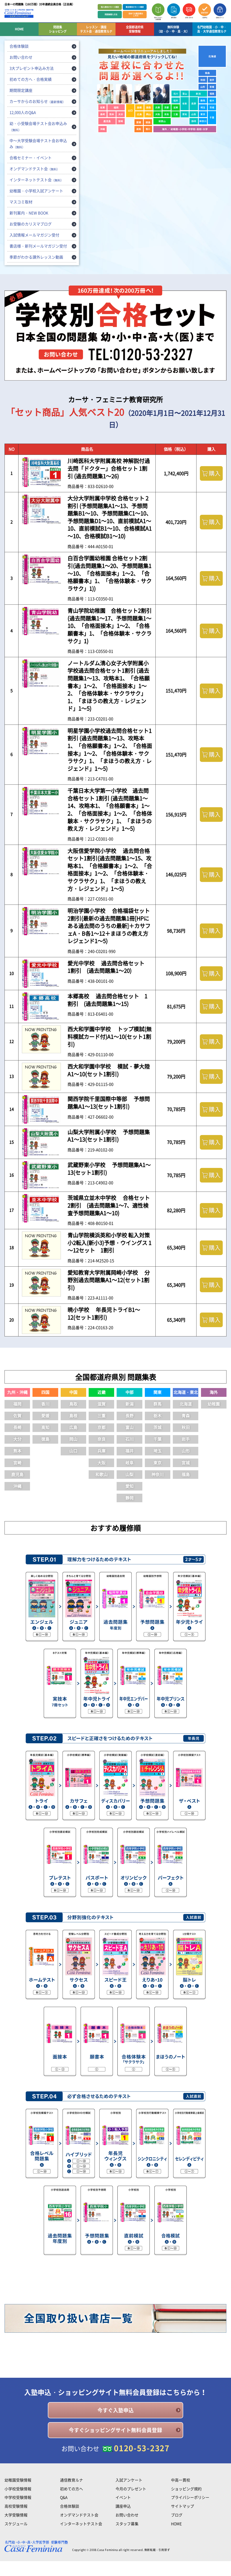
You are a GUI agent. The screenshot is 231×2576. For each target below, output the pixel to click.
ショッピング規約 (187, 2503)
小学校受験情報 (19, 2503)
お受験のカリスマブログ (31, 234)
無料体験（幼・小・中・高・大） (173, 29)
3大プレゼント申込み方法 (32, 70)
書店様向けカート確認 (135, 6)
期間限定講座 (21, 93)
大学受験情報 (17, 2529)
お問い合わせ (189, 10)
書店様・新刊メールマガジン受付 (39, 258)
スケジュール (17, 2538)
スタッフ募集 (128, 2538)
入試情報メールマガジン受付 (35, 246)
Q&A (64, 2512)
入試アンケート (130, 2495)
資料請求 (173, 10)
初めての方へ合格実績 (158, 11)
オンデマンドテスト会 (35, 176)
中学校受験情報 (19, 2512)
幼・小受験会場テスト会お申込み (39, 131)
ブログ (177, 2529)
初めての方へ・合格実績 (31, 81)
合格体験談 (19, 46)
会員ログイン (220, 10)
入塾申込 (204, 10)
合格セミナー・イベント (31, 164)
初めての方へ (72, 2503)
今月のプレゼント (132, 2503)
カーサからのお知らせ (38, 105)
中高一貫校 (181, 2495)
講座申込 (124, 2521)
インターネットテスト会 (37, 188)
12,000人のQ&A (23, 116)
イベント (124, 2512)
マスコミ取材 (21, 211)
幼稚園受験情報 (19, 2495)
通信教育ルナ (72, 2495)
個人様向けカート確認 (110, 6)
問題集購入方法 (111, 14)
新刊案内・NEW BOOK (30, 223)
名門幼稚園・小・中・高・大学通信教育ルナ (211, 29)
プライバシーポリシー (191, 2512)
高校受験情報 (17, 2521)
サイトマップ (183, 2521)
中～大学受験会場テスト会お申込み (39, 149)
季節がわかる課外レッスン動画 (37, 269)
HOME (19, 29)
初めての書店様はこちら (136, 14)
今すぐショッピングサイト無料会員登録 (115, 2445)
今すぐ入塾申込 (115, 2425)
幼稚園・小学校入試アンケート (37, 199)
